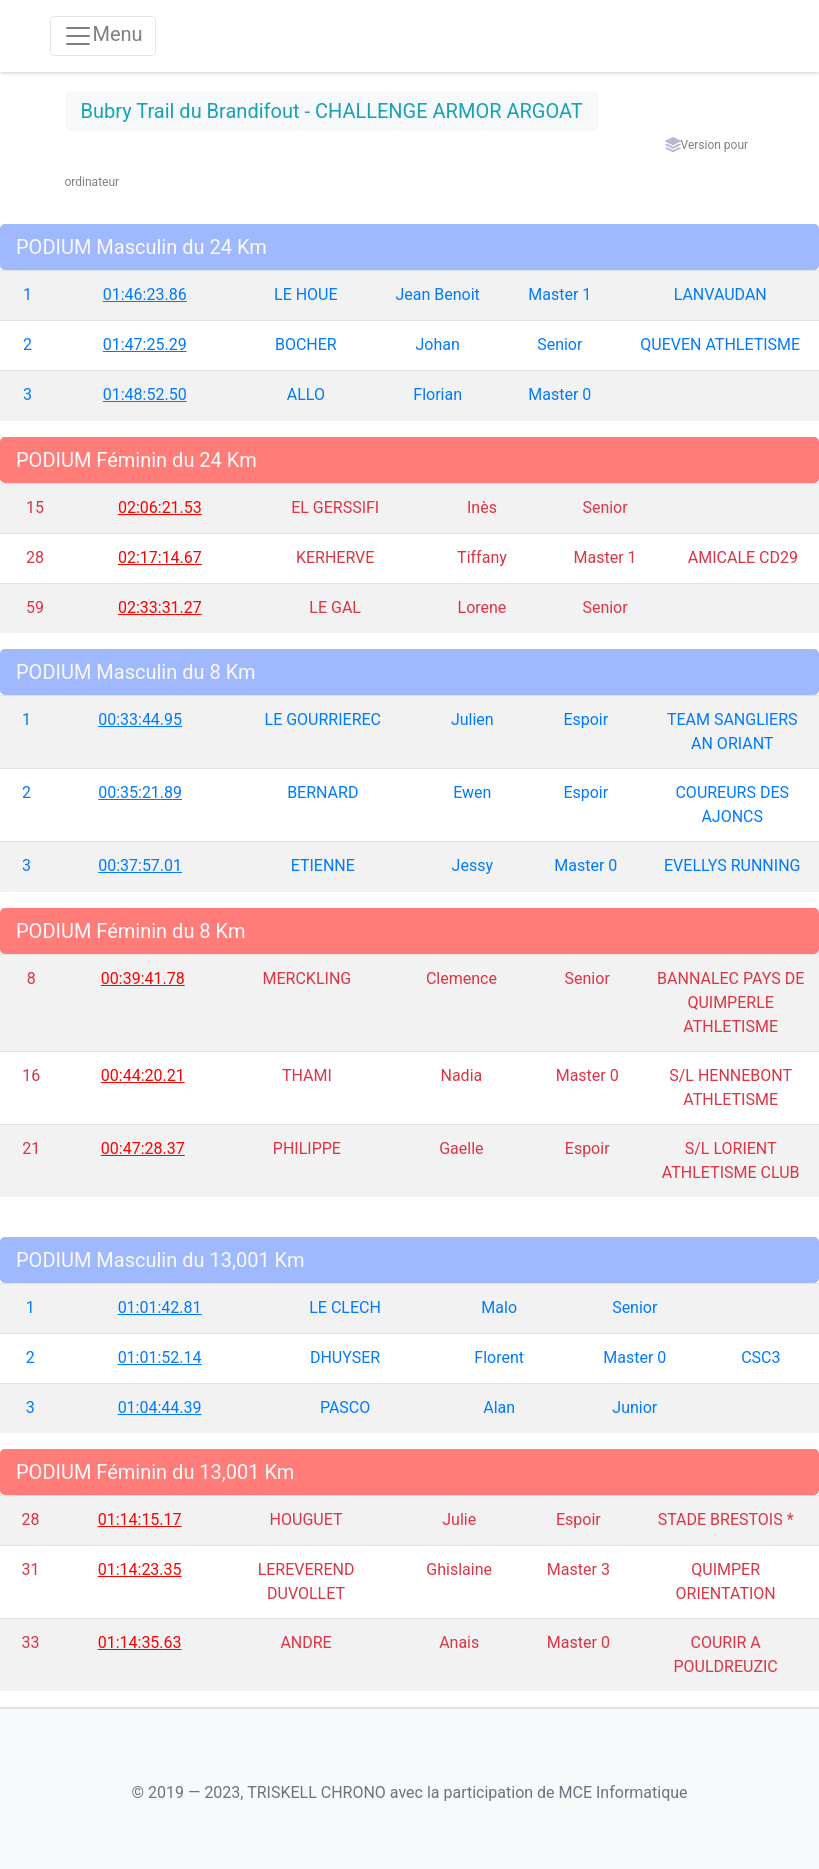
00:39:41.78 (143, 978)
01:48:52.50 (145, 394)
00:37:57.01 (140, 865)
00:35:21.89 (140, 792)
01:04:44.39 (160, 1407)
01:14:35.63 (140, 1642)
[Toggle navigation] (103, 36)
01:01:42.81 (160, 1307)
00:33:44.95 (140, 719)
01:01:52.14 (160, 1357)
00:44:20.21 (143, 1075)
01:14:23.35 (140, 1569)
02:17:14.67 (160, 557)
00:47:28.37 (143, 1148)
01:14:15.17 (140, 1519)
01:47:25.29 (145, 344)
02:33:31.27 (160, 607)
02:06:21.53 (160, 507)
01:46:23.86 (145, 294)
